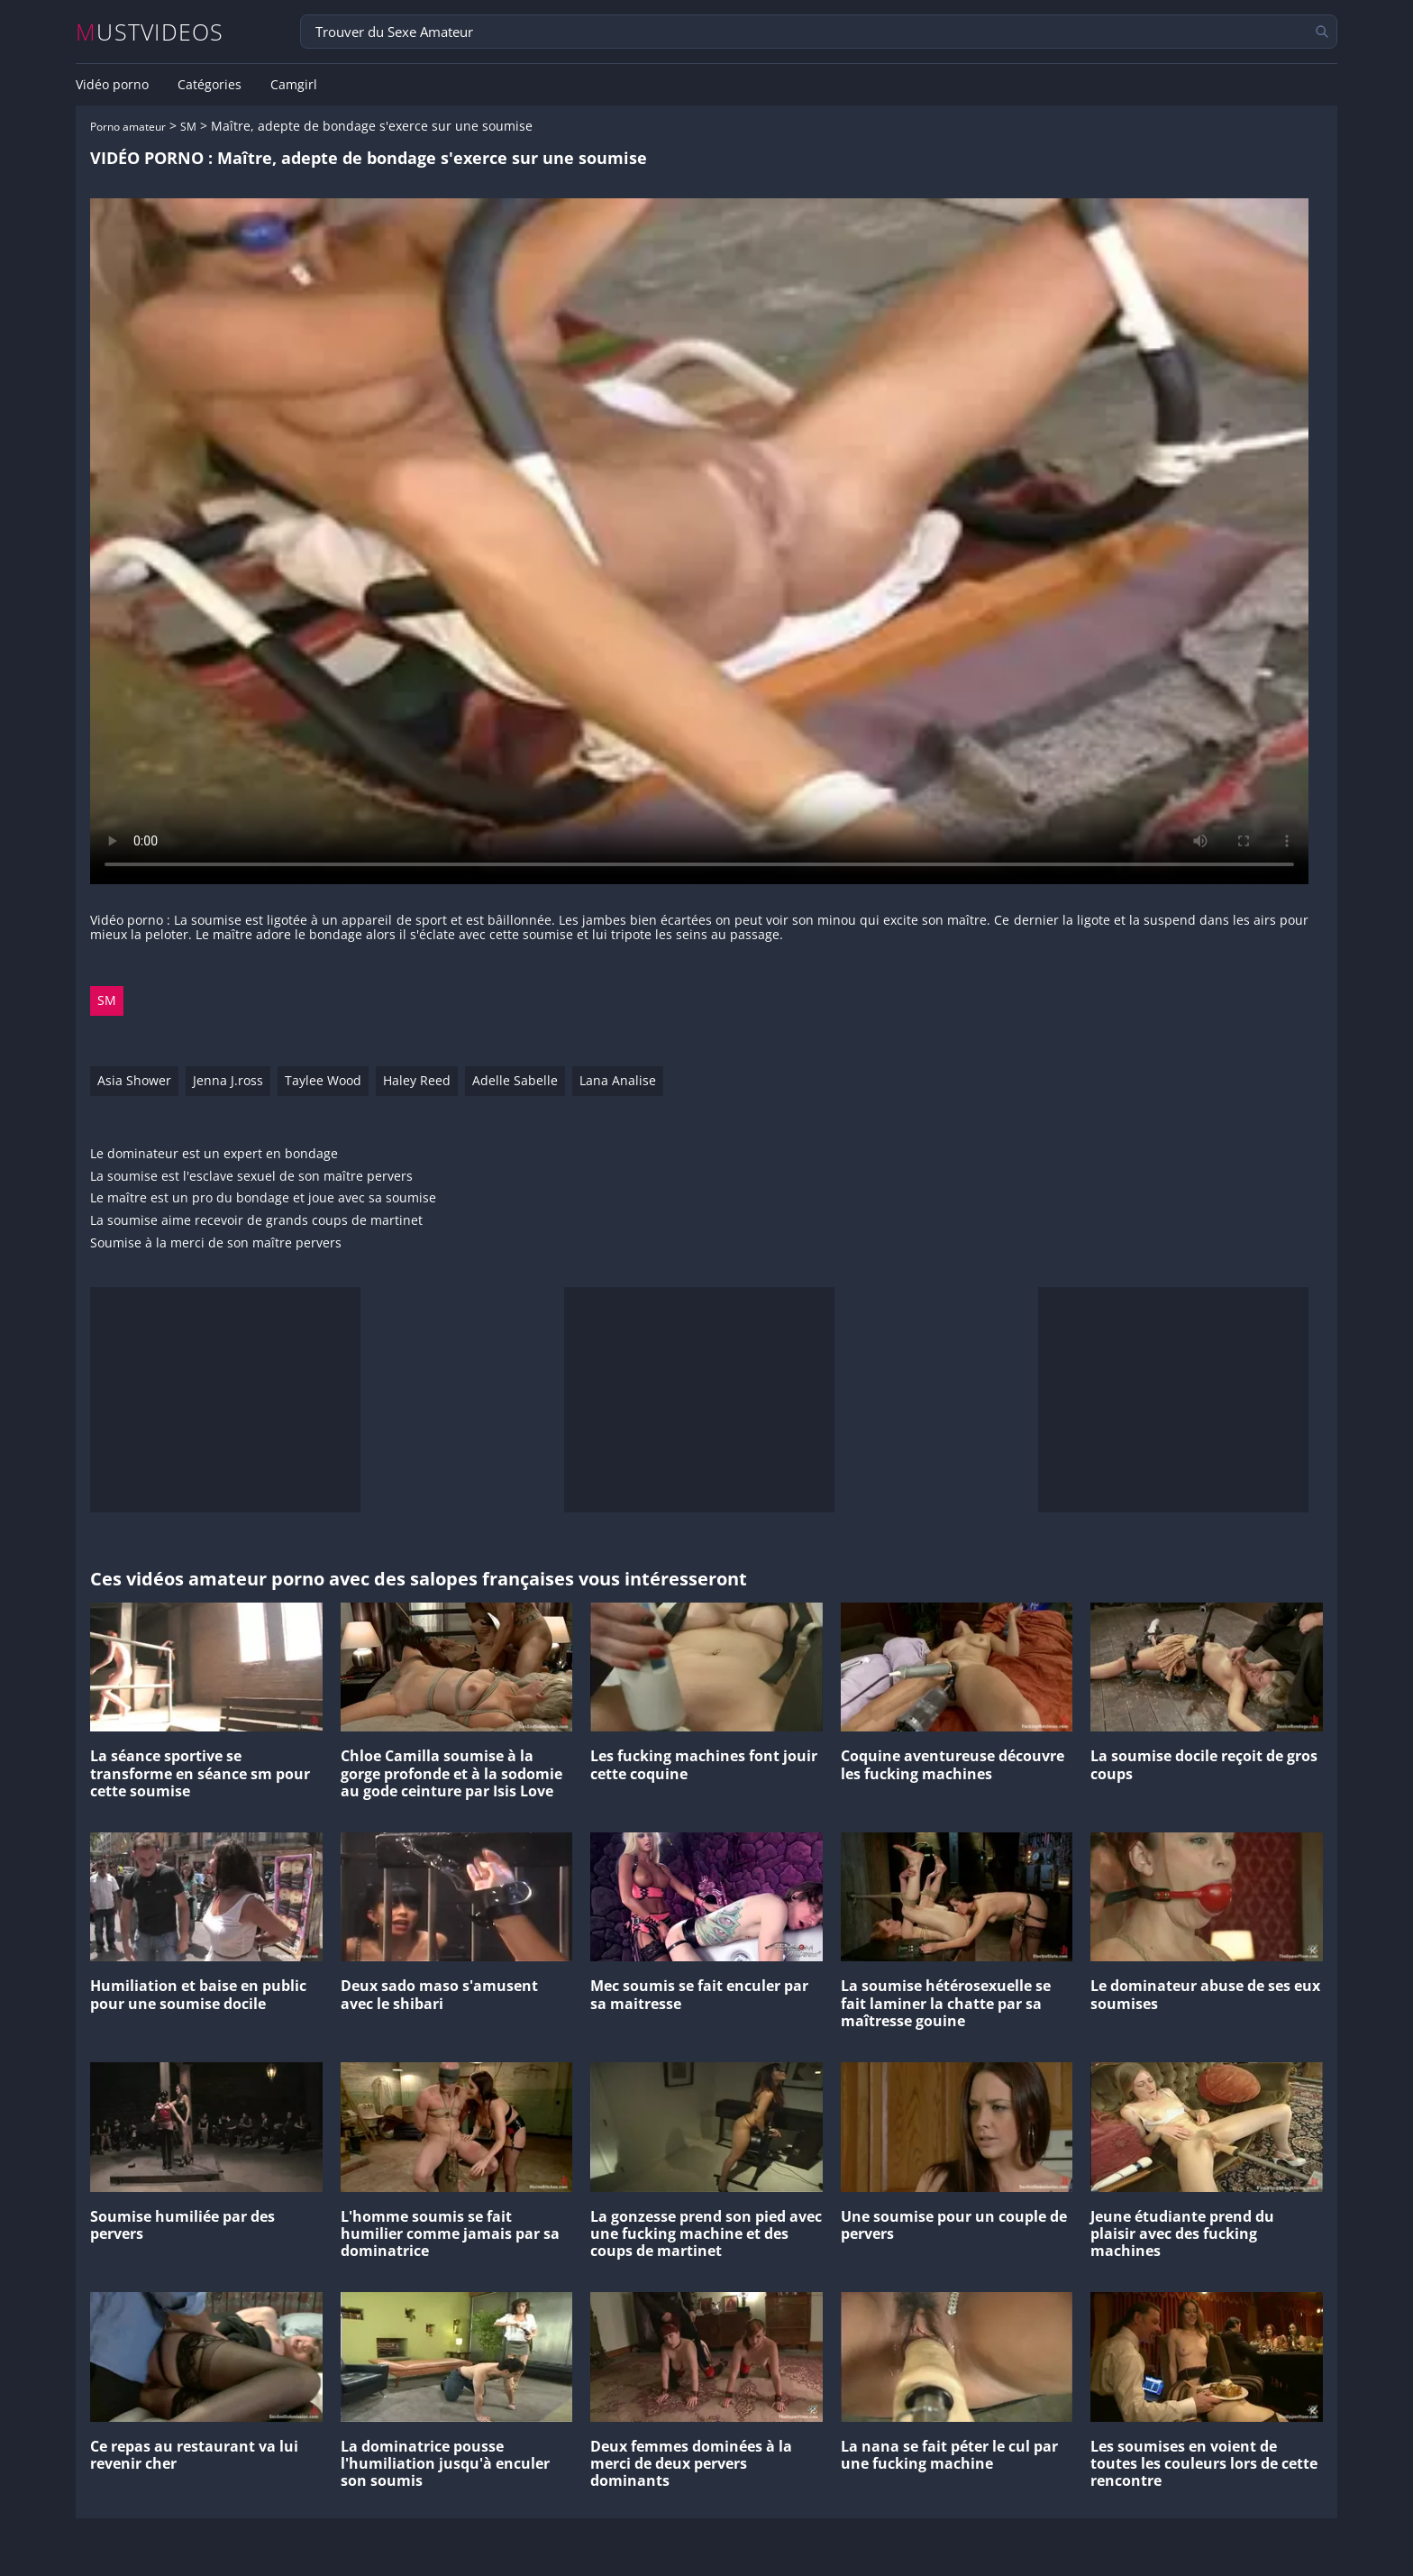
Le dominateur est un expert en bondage (214, 1154)
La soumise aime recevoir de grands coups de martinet (256, 1221)
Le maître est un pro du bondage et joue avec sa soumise (263, 1198)
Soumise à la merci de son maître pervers (216, 1243)
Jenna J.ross (228, 1080)
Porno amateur (128, 126)
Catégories (210, 84)
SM (188, 126)
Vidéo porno (112, 84)
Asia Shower (134, 1080)
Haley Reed (417, 1080)
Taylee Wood (323, 1080)
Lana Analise (617, 1080)
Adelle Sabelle (515, 1080)
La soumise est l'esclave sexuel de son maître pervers (251, 1176)
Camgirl (293, 84)
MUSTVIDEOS (150, 32)
